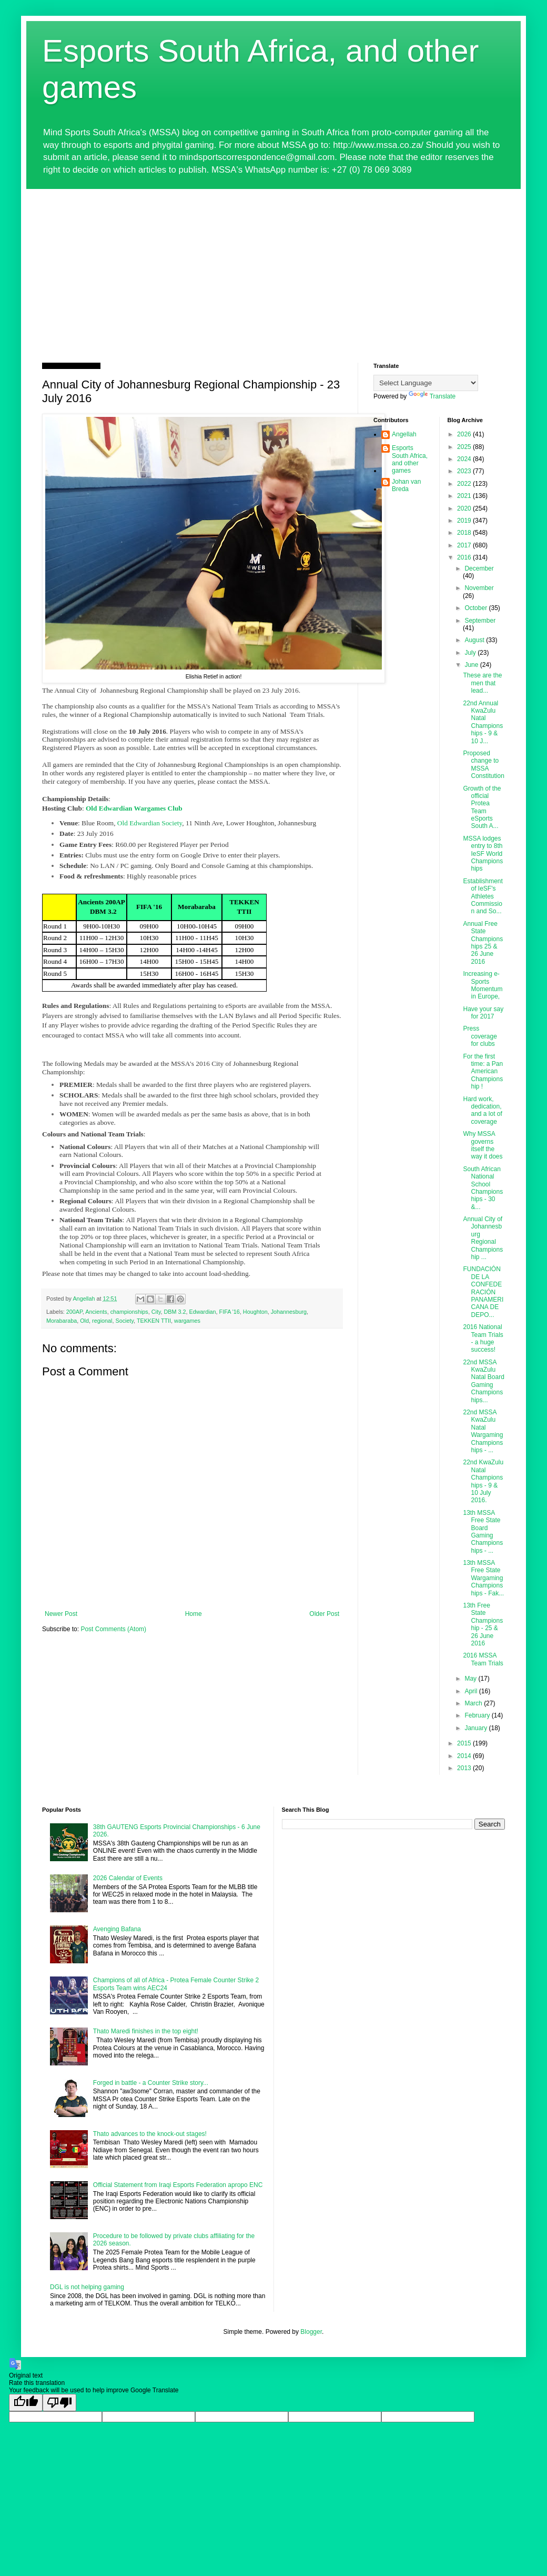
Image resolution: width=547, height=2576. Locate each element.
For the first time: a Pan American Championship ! (483, 1072)
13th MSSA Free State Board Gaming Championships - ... (483, 1531)
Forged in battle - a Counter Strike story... (150, 2082)
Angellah (404, 434)
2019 (465, 520)
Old (84, 1320)
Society (124, 1320)
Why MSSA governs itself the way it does (482, 1145)
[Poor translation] (59, 2402)
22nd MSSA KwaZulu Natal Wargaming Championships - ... (483, 1431)
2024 (465, 459)
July (471, 652)
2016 (465, 557)
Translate (432, 396)
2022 (465, 483)
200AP (74, 1312)
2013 (465, 1768)
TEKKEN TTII (154, 1320)
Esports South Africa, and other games (410, 459)
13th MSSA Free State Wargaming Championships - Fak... (483, 1578)
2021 (465, 496)
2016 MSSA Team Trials (483, 1659)
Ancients (96, 1312)
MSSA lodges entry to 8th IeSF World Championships (483, 854)
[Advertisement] (273, 268)
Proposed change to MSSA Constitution (483, 765)
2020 (465, 508)
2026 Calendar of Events (128, 1878)
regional (102, 1320)
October (476, 608)
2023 (465, 471)
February (477, 1715)
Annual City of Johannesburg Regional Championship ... (483, 1238)
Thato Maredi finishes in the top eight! (145, 2031)
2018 (465, 532)
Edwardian (202, 1312)
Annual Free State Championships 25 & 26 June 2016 (483, 942)
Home (193, 1614)
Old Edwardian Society (150, 823)
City (156, 1312)
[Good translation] (26, 2402)
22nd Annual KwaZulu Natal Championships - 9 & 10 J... (483, 722)
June (472, 664)
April (471, 1691)
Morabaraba (61, 1320)
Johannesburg (289, 1312)
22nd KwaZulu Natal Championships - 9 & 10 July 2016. (483, 1481)
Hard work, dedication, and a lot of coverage (482, 1110)
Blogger (311, 2331)
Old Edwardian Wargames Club (134, 808)
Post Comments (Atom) (113, 1629)
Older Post (324, 1614)
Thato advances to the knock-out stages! (150, 2134)
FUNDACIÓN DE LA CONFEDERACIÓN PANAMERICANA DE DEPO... (483, 1291)
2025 (465, 447)
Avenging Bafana (117, 1929)
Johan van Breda (406, 485)
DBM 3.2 (175, 1312)
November (478, 588)
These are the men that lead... (482, 683)
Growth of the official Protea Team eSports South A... (482, 807)
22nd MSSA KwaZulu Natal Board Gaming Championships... (483, 1381)
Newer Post (61, 1614)
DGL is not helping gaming (87, 2287)
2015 (465, 1743)
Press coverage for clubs (480, 1036)
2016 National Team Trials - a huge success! (483, 1338)
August (475, 640)
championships (129, 1312)
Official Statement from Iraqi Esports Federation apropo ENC (178, 2185)
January (476, 1728)
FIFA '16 (229, 1312)
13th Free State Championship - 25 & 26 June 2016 (483, 1624)
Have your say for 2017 (483, 1012)
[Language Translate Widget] (425, 383)
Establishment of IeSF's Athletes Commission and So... (482, 896)
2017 (465, 545)
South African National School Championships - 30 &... (483, 1188)
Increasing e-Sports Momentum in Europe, (482, 985)
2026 (465, 434)
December (478, 568)
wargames (187, 1320)
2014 (465, 1756)
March (474, 1703)
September (479, 620)
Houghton (255, 1312)
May (471, 1678)
